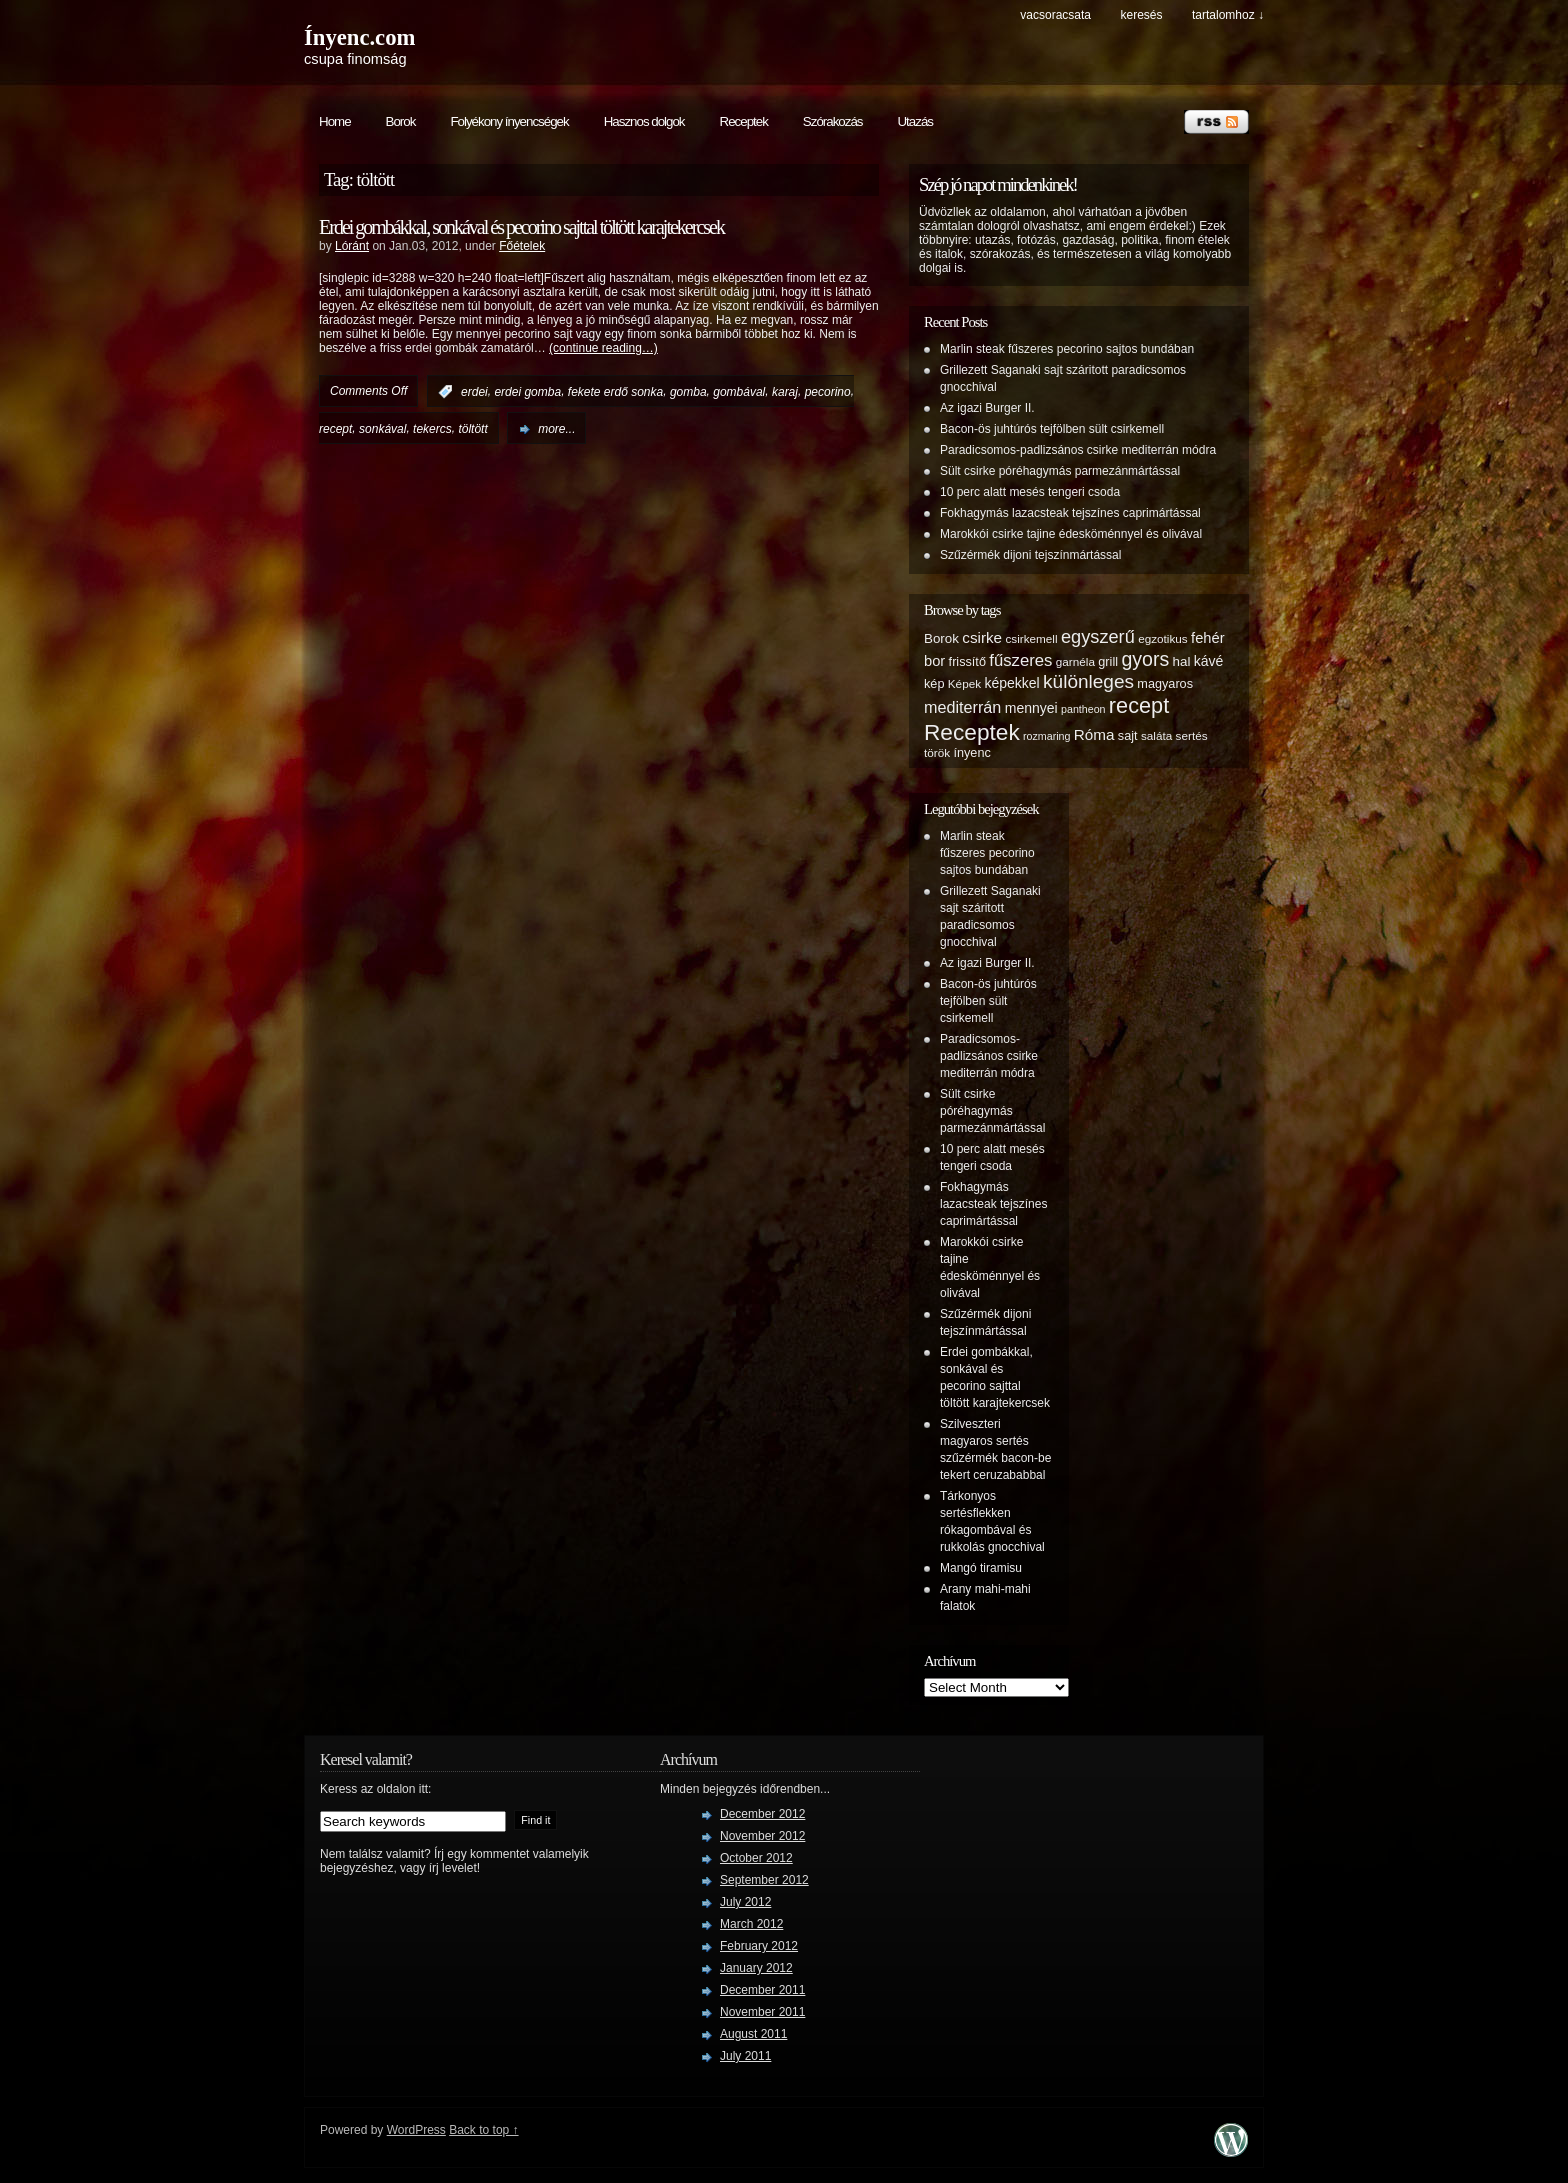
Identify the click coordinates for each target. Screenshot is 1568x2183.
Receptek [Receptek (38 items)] (972, 732)
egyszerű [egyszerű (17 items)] (1098, 637)
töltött (472, 429)
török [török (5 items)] (937, 752)
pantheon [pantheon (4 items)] (1083, 709)
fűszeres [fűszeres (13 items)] (1020, 660)
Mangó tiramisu (981, 1568)
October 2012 (756, 1858)
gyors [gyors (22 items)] (1145, 659)
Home (335, 121)
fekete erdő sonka (615, 392)
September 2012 (764, 1880)
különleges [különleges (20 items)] (1088, 681)
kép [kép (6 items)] (934, 684)
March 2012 (751, 1924)
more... (556, 429)
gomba (688, 392)
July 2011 (745, 2056)
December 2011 (762, 1990)
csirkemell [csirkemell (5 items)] (1031, 638)
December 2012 (762, 1814)
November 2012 (762, 1836)
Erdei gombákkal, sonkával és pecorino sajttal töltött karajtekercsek (521, 227)
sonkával (382, 429)
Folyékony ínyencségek (509, 121)
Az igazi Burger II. (987, 408)
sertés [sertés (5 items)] (1192, 735)
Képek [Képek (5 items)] (964, 683)
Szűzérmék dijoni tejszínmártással (1030, 555)
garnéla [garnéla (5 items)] (1075, 661)
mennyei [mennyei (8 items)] (1031, 708)
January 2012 (756, 1968)
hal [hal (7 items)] (1182, 661)
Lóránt (352, 246)
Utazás (914, 121)
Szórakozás (833, 121)
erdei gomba (527, 392)
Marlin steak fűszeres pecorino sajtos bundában (1067, 349)
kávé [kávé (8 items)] (1209, 661)
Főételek (522, 246)
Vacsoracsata (1055, 15)
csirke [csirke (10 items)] (982, 637)
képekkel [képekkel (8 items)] (1011, 683)
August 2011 (753, 2034)
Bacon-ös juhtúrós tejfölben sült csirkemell (1052, 429)
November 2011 (762, 2012)
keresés (1141, 15)
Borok (401, 121)
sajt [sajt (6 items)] (1128, 736)
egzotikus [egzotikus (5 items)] (1163, 638)
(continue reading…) (603, 348)
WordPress (416, 2130)
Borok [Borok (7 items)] (941, 638)
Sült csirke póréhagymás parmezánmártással (1060, 471)
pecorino (828, 392)
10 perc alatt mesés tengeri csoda (1030, 492)
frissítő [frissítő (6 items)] (967, 662)
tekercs (432, 429)
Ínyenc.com (359, 37)
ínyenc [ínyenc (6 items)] (971, 753)
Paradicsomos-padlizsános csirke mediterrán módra (1078, 450)
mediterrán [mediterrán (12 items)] (962, 707)
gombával (739, 392)
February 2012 (759, 1946)
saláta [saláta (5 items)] (1156, 735)
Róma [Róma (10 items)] (1094, 734)
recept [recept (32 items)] (1139, 705)
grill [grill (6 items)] (1108, 662)
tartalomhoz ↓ (1228, 15)
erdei (474, 392)
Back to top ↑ (483, 2130)
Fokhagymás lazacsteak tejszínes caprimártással (1070, 513)
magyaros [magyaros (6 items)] (1165, 684)
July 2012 (745, 1902)
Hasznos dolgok (644, 121)
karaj (785, 392)
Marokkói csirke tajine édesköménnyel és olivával (1071, 534)
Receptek (744, 121)
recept (335, 429)
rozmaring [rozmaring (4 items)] (1046, 736)
